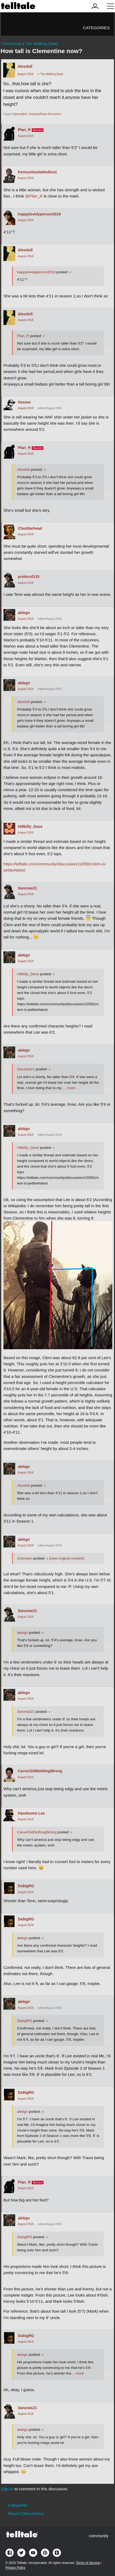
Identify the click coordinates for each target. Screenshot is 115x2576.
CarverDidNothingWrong (40, 1771)
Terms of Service (88, 2563)
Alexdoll (25, 66)
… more (68, 1088)
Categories (96, 27)
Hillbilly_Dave (30, 826)
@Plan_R (34, 196)
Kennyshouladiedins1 (37, 172)
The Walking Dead (51, 74)
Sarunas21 (27, 888)
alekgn (24, 613)
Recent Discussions (25, 2513)
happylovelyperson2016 (39, 214)
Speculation (20, 114)
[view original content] (65, 1558)
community (98, 2535)
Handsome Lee (31, 1813)
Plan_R (24, 130)
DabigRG (26, 1886)
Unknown (24, 1558)
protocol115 (28, 576)
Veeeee (24, 402)
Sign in (7, 2489)
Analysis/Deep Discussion (45, 114)
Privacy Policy (15, 2568)
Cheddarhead (30, 528)
